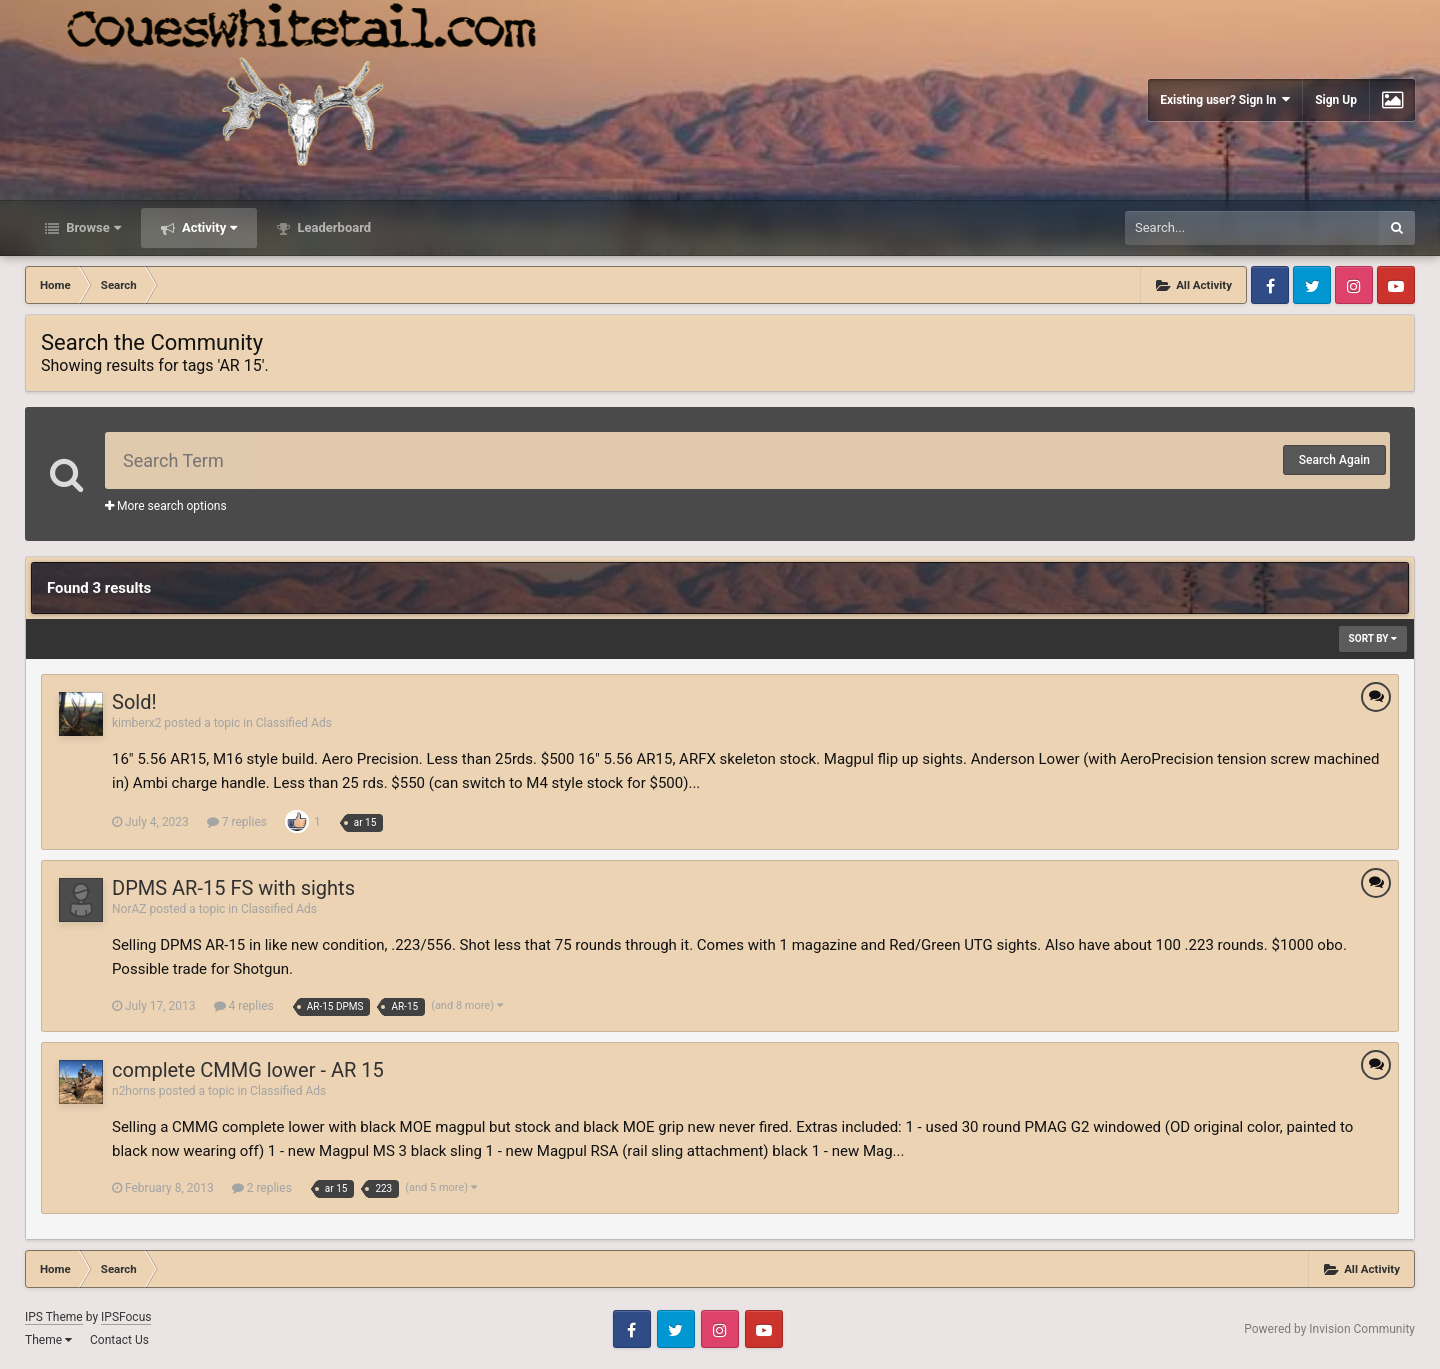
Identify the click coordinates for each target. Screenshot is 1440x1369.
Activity (208, 227)
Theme (48, 1340)
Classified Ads (294, 723)
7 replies (237, 822)
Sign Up (1336, 100)
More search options (166, 506)
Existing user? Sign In (1225, 99)
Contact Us (119, 1340)
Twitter (1312, 285)
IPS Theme (54, 1317)
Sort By (1373, 638)
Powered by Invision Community (1329, 1329)
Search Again (1334, 460)
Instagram (1354, 285)
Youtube (1396, 285)
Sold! (134, 702)
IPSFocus (126, 1317)
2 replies (262, 1188)
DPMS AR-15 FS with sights (233, 888)
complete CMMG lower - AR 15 (248, 1070)
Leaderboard (332, 227)
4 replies (244, 1006)
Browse (92, 227)
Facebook (1270, 285)
